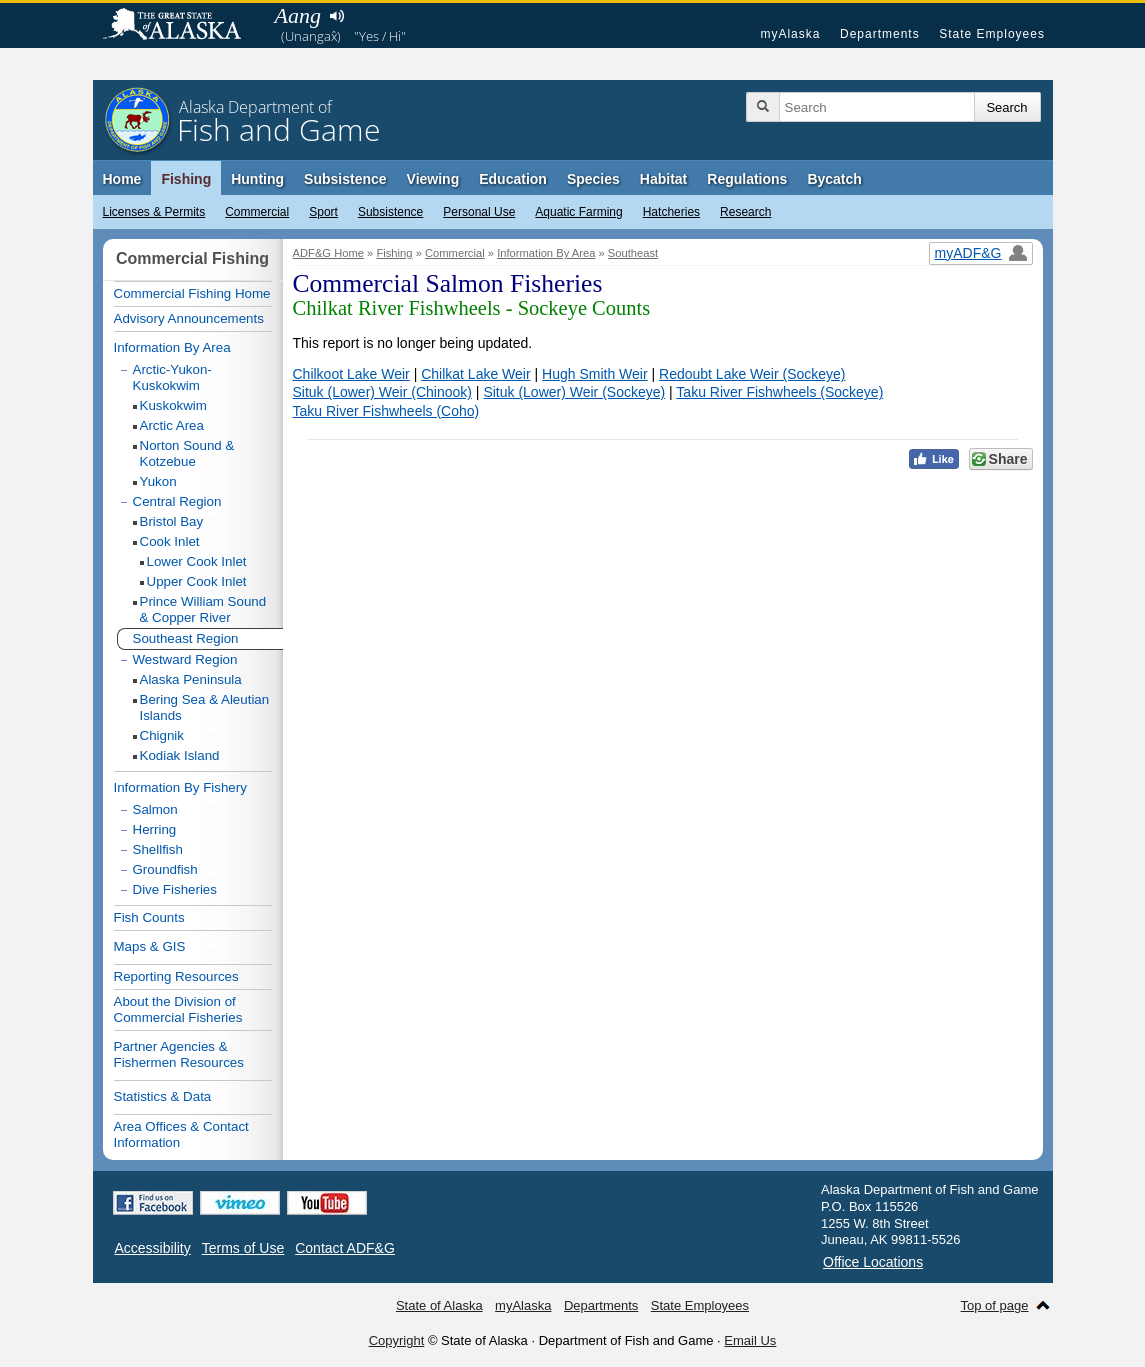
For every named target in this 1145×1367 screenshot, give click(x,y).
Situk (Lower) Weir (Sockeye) (574, 392)
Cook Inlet (170, 541)
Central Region (177, 501)
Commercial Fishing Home (192, 293)
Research (745, 212)
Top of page (995, 1305)
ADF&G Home (329, 253)
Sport (323, 212)
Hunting (257, 179)
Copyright (397, 1340)
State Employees (992, 34)
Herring (155, 829)
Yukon (158, 481)
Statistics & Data (163, 1096)
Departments (880, 34)
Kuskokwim (173, 405)
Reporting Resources (176, 976)
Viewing (433, 179)
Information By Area (546, 253)
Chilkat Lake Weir (475, 374)
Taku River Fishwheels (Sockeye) (779, 392)
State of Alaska (182, 26)
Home (122, 179)
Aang (298, 15)
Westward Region (185, 659)
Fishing (186, 179)
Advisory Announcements (189, 318)
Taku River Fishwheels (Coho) (386, 411)
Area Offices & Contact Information (181, 1134)
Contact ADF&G (345, 1248)
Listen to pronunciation (337, 16)
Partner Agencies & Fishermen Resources (179, 1054)
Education (513, 179)
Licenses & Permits (154, 212)
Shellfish (158, 849)
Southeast (633, 253)
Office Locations (873, 1262)
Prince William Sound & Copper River (203, 609)
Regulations (747, 179)
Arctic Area (172, 425)
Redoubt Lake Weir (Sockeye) (752, 374)
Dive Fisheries (175, 889)
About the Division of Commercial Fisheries (178, 1009)
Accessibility (153, 1248)
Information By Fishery (180, 787)
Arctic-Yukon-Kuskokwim (172, 377)
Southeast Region (186, 638)
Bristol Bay (172, 521)
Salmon (155, 809)
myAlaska (790, 34)
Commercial (257, 212)
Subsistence (390, 212)
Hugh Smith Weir (595, 374)
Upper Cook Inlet (197, 581)
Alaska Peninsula (191, 679)
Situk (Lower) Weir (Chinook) (382, 392)
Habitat (663, 179)
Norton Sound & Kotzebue (187, 453)
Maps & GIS (150, 946)
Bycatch (834, 179)
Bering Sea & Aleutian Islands (205, 707)
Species (593, 179)
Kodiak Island (180, 755)
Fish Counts (149, 917)
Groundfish (165, 869)
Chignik (162, 735)
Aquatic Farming (578, 212)
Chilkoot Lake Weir (351, 374)
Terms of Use (243, 1248)
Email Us (750, 1340)
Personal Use (479, 212)
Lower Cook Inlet (197, 561)
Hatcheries (671, 212)
